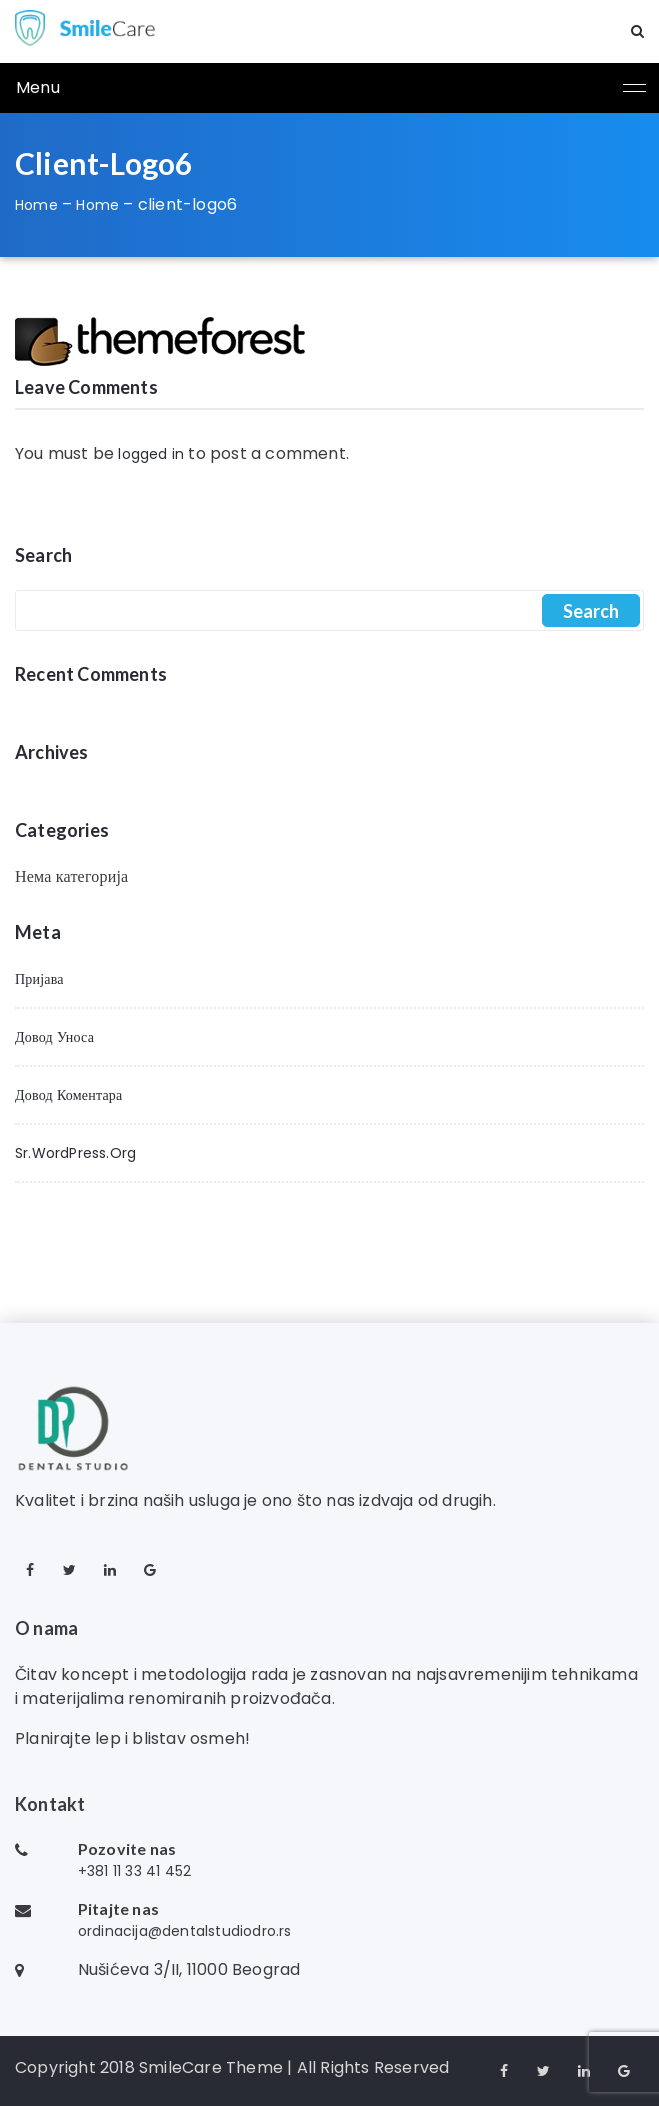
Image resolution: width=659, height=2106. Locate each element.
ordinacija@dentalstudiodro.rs (185, 1931)
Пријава (39, 979)
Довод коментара (68, 1095)
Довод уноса (54, 1037)
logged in (151, 454)
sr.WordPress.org (75, 1153)
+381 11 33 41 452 (134, 1871)
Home (36, 205)
